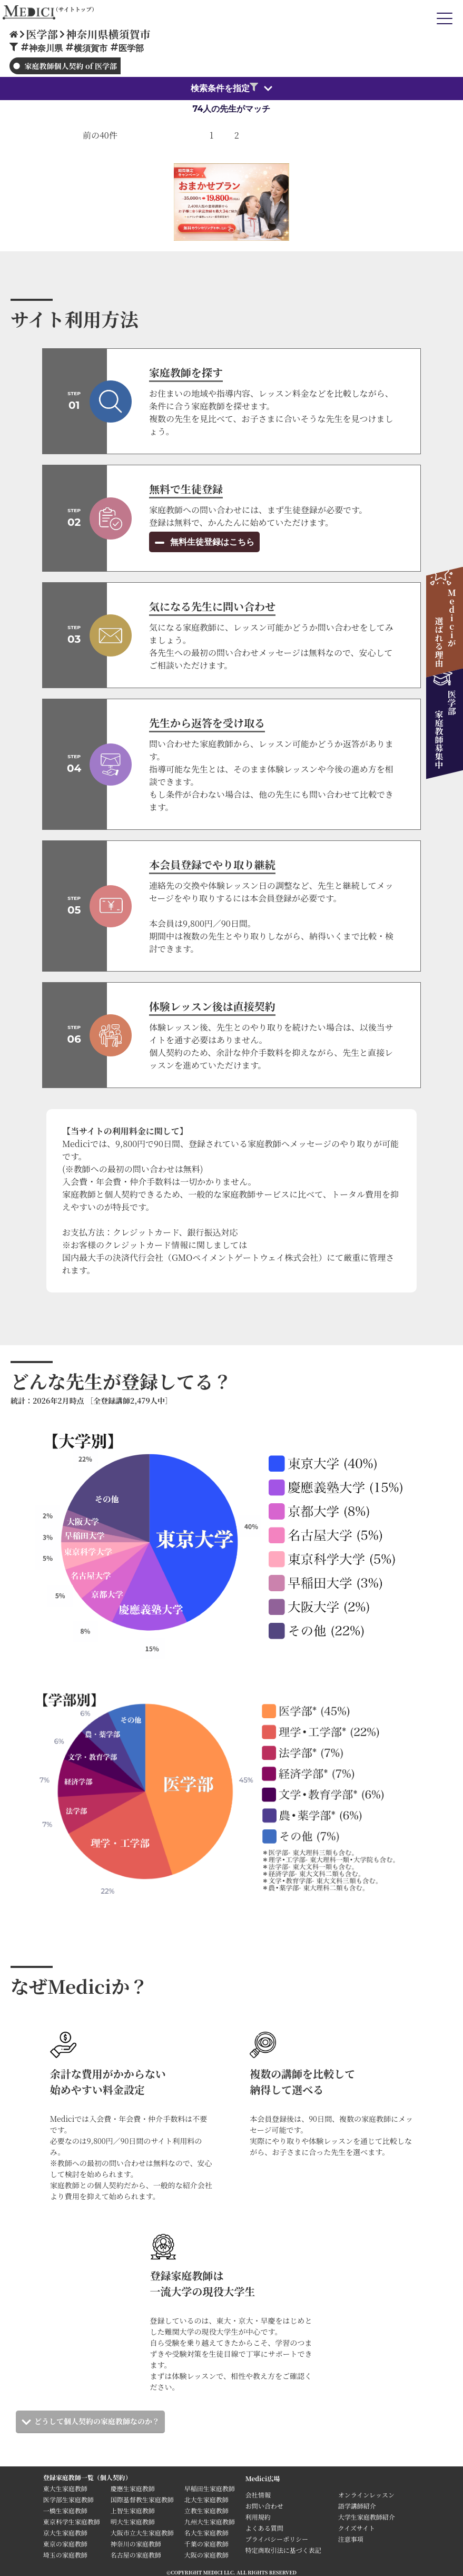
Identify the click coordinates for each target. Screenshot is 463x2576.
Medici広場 (262, 2478)
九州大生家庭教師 (209, 2521)
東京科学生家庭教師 (71, 2521)
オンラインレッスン (366, 2494)
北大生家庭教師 (206, 2499)
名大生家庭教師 (206, 2532)
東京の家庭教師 (65, 2543)
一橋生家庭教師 (65, 2510)
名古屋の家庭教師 (136, 2554)
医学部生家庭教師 (68, 2499)
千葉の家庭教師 (206, 2543)
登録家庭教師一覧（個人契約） (87, 2477)
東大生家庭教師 (65, 2488)
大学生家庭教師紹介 (366, 2516)
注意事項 (350, 2538)
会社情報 (258, 2494)
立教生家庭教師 (206, 2510)
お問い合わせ (264, 2505)
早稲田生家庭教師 (209, 2488)
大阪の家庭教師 (206, 2554)
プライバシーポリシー (276, 2538)
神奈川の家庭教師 (136, 2543)
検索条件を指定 (224, 88)
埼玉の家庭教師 (65, 2554)
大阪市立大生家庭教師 (142, 2532)
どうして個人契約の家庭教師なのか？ (97, 2421)
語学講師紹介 (357, 2505)
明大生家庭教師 (133, 2521)
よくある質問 (264, 2527)
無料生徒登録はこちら (211, 542)
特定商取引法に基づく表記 (286, 2549)
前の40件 (100, 135)
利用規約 (258, 2516)
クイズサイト (356, 2527)
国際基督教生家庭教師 (142, 2499)
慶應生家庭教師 (133, 2488)
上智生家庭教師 (133, 2510)
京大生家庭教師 (65, 2532)
